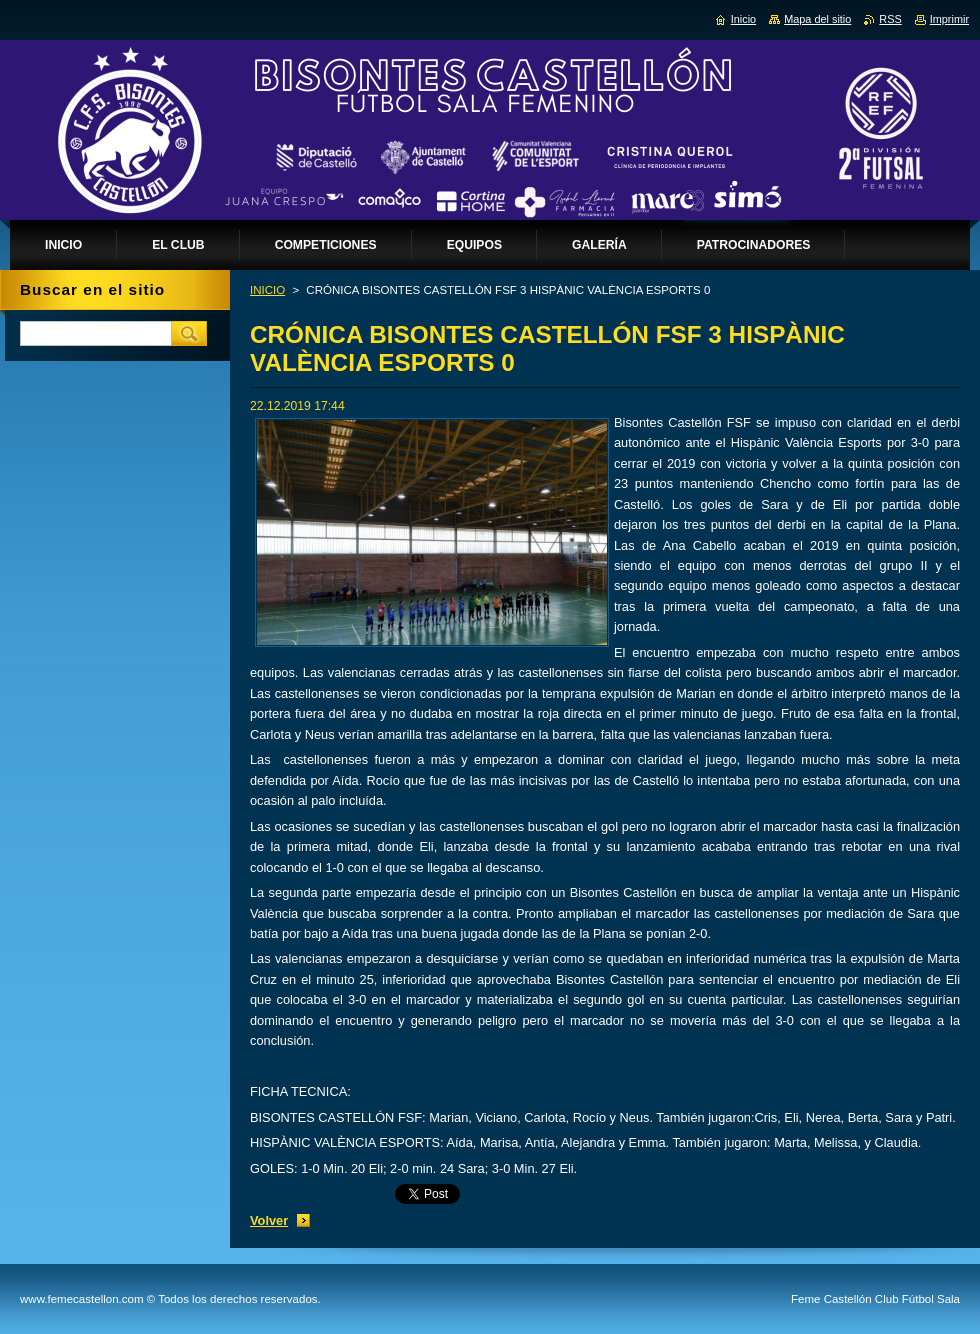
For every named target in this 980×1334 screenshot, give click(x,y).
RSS (890, 19)
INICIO (267, 290)
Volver (269, 1220)
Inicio (743, 19)
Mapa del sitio (817, 19)
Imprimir (949, 19)
